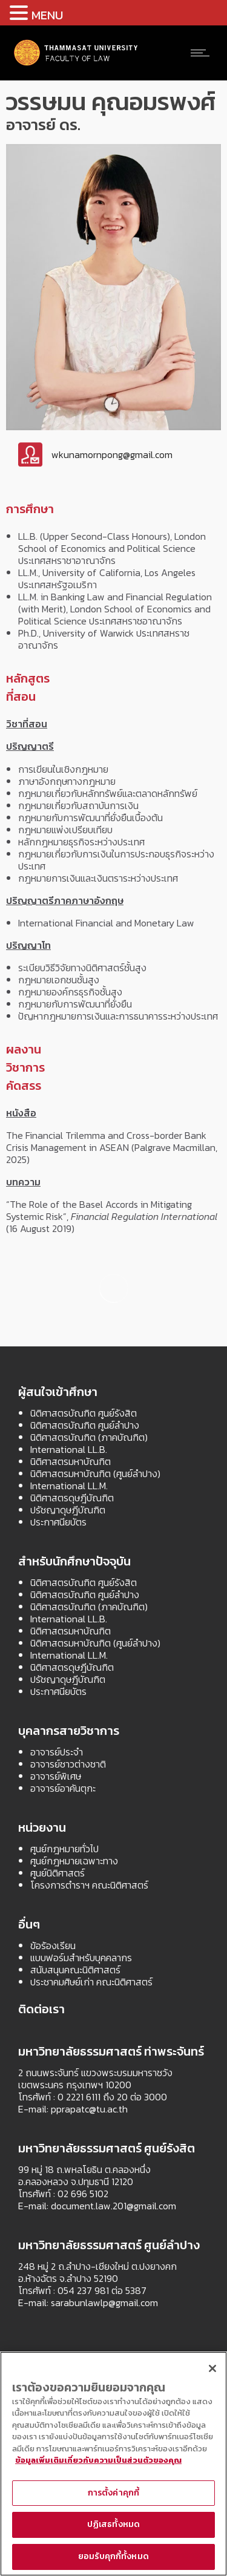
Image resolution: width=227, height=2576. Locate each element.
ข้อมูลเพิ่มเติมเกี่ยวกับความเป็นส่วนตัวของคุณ (98, 2460)
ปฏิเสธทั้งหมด (113, 2524)
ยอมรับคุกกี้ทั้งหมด (113, 2556)
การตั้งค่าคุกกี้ (113, 2492)
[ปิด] (212, 2368)
